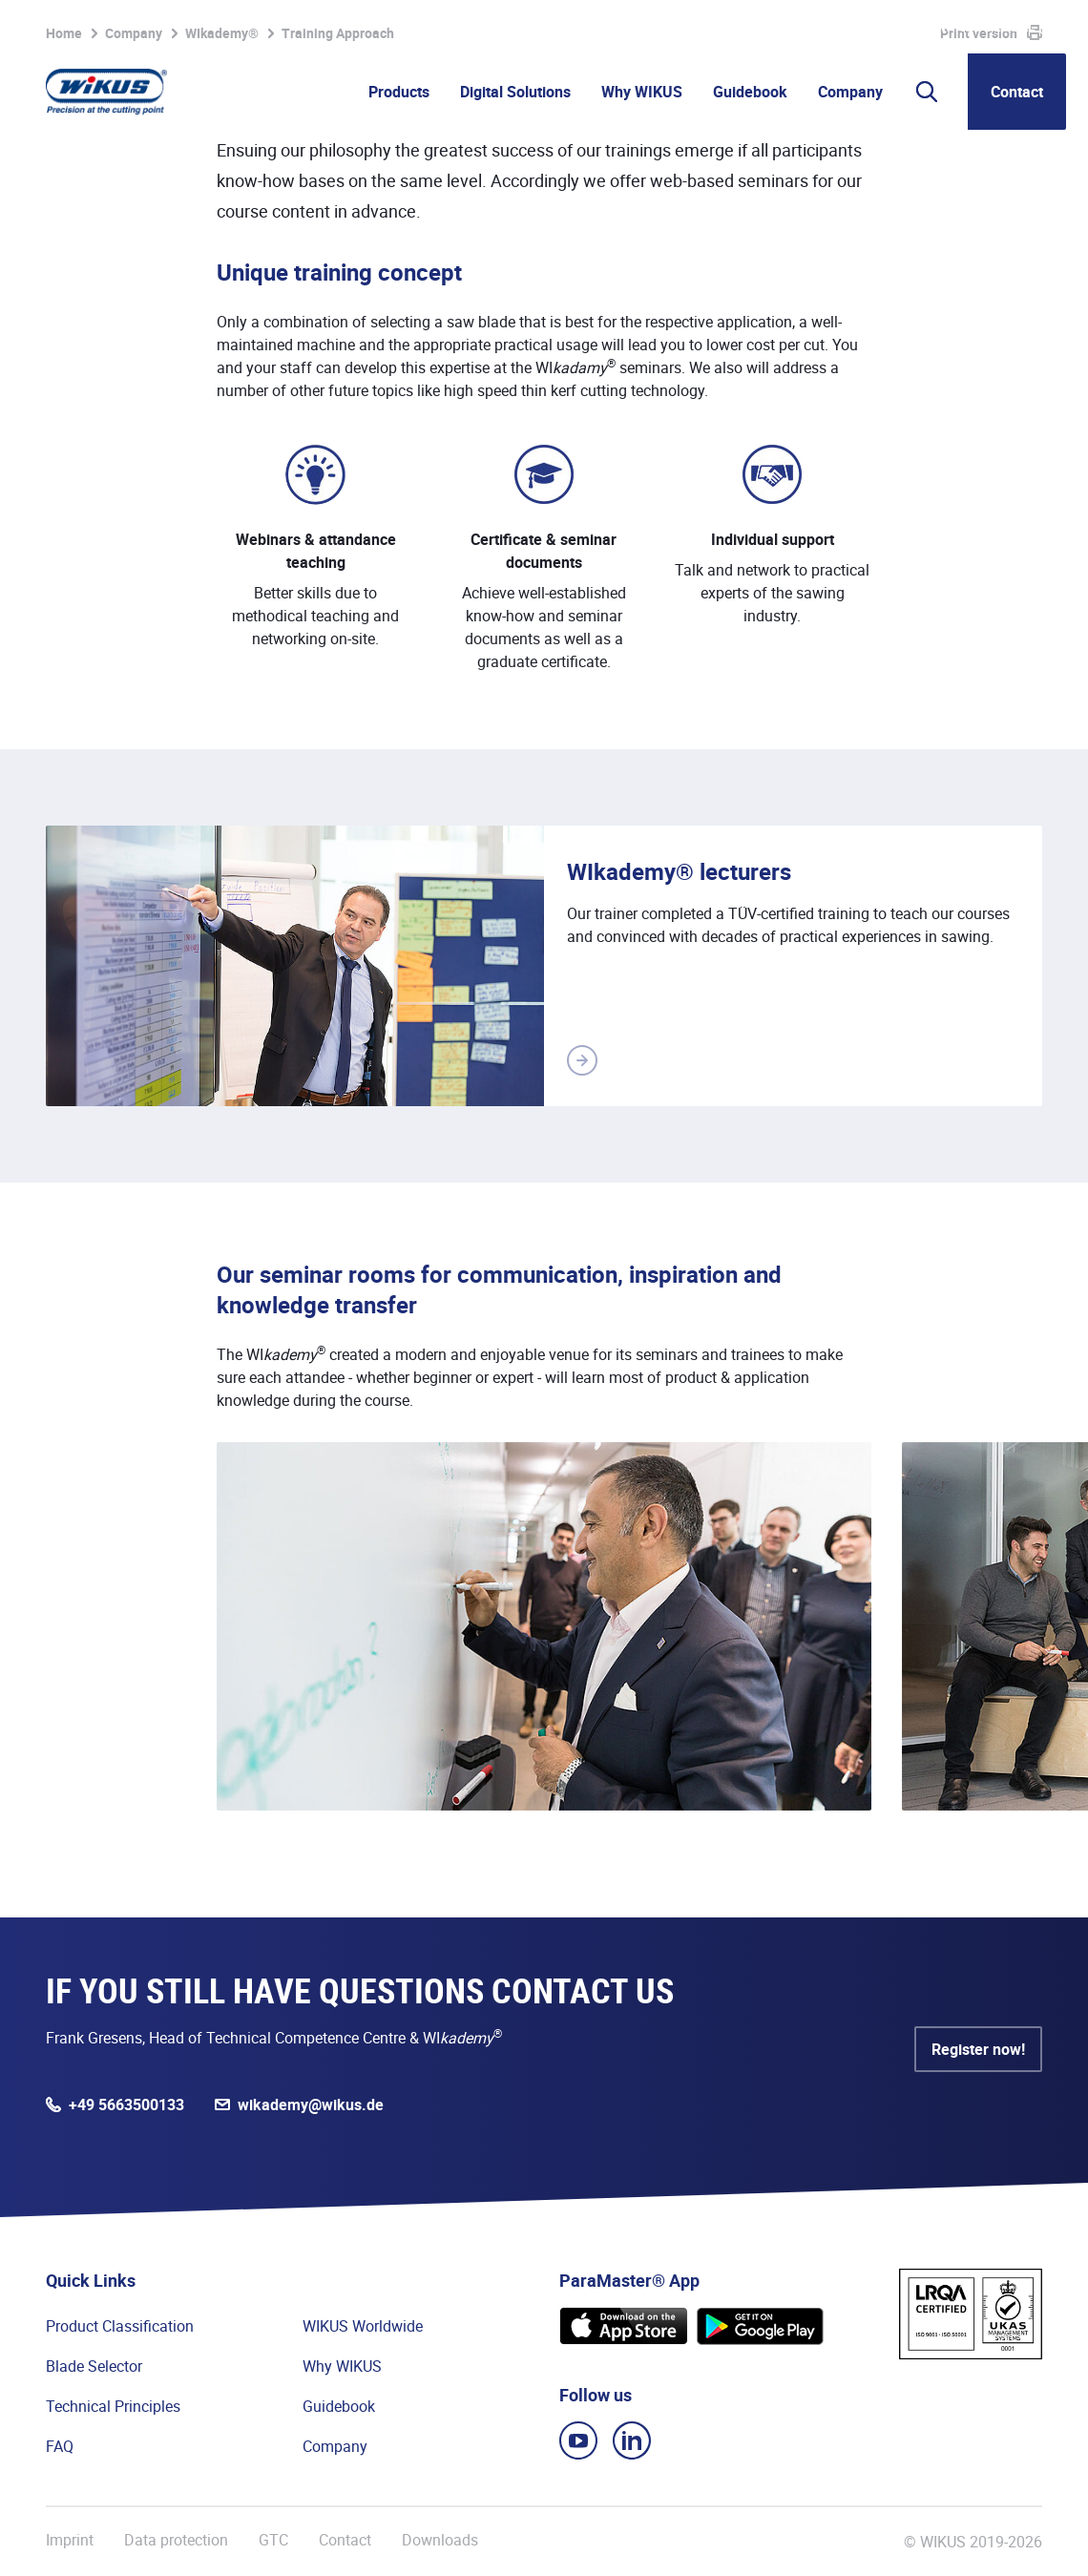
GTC (273, 2540)
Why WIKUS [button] (641, 91)
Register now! (978, 2049)
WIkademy (754, 26)
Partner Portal (658, 26)
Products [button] (398, 91)
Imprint (70, 2540)
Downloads (440, 2540)
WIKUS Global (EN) (1002, 26)
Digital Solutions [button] (515, 91)
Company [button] (850, 91)
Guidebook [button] (750, 91)
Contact (1017, 91)
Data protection (176, 2540)
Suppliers (838, 26)
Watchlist (552, 26)
